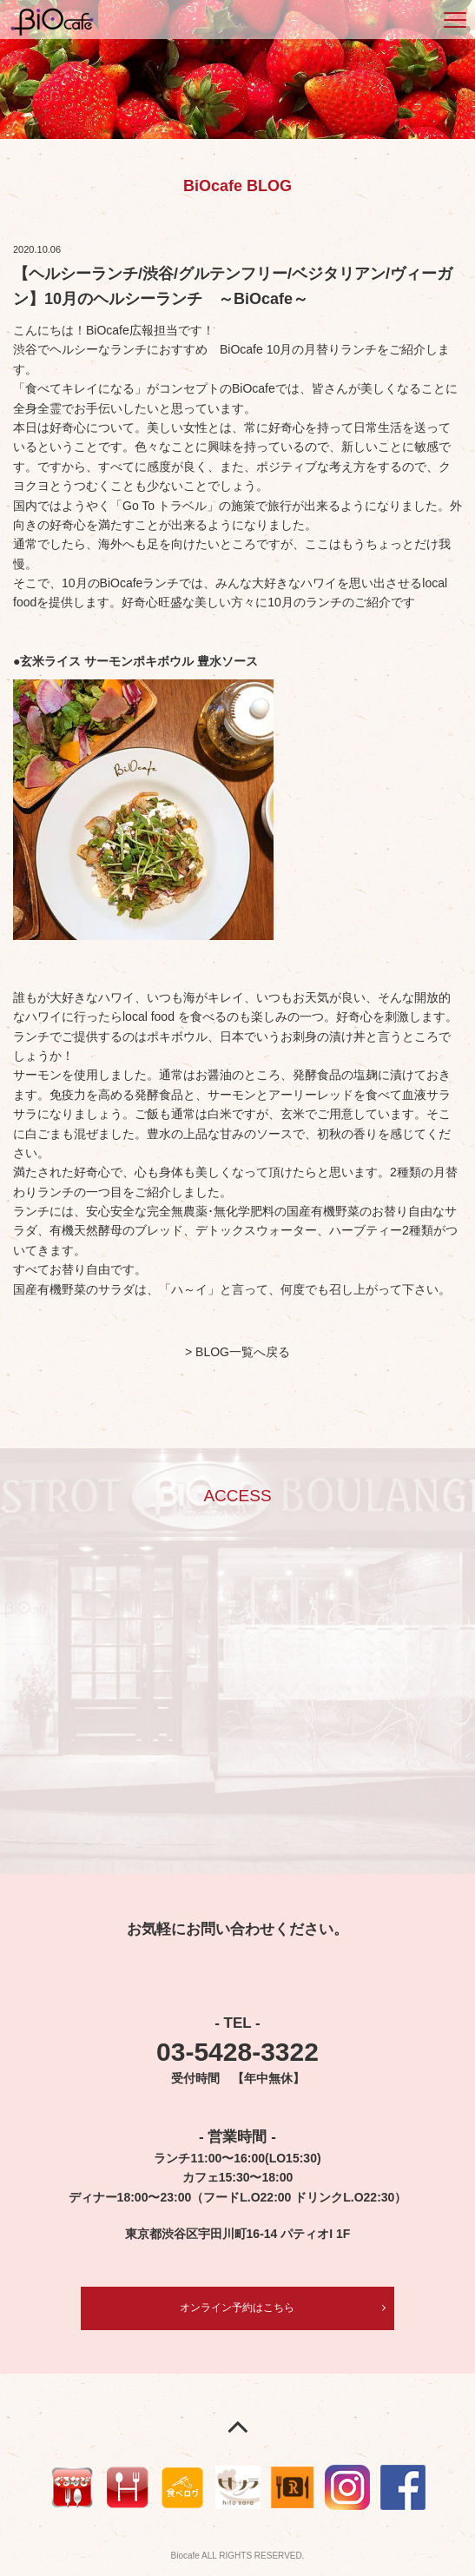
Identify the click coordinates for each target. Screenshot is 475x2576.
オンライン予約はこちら (237, 2307)
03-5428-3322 (237, 2051)
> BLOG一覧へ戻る (237, 1352)
